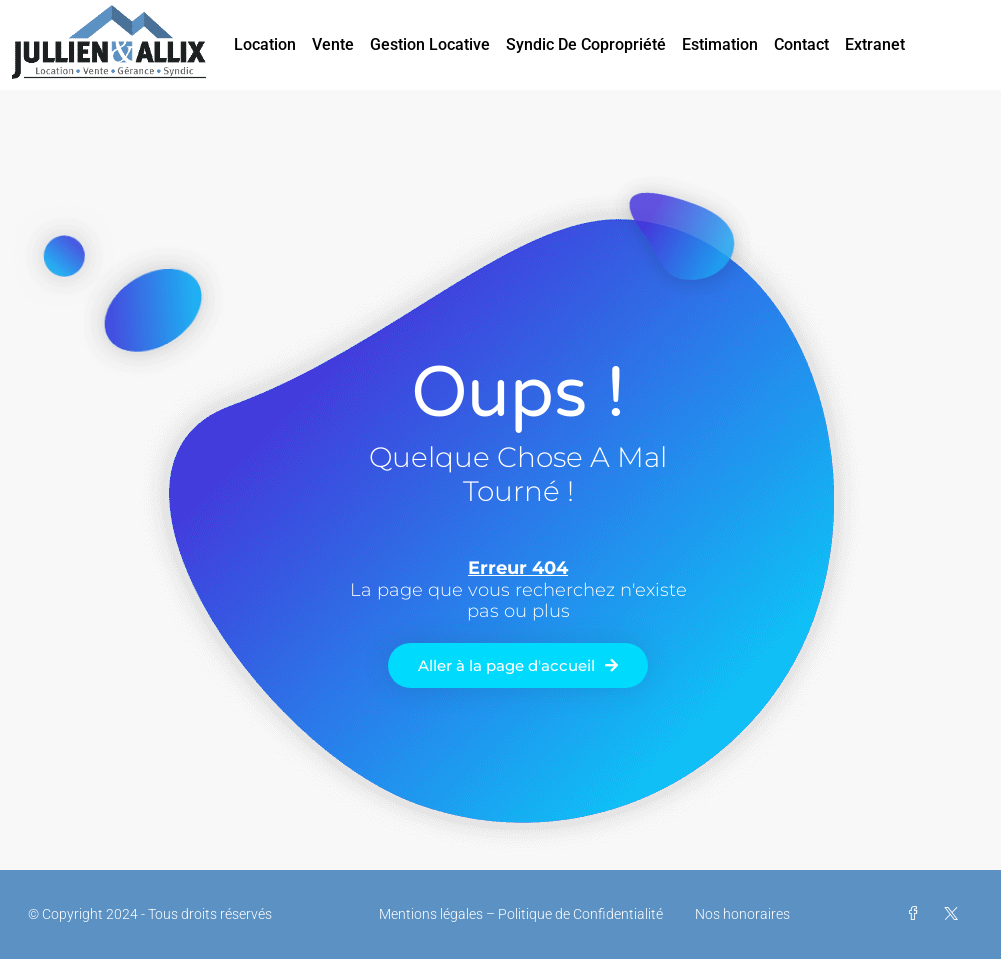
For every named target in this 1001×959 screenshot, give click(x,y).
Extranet (875, 44)
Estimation (720, 44)
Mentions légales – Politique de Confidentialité (521, 914)
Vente (333, 44)
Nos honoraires (742, 914)
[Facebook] (917, 914)
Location (265, 44)
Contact (801, 44)
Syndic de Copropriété (586, 44)
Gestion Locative (430, 44)
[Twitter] (955, 914)
